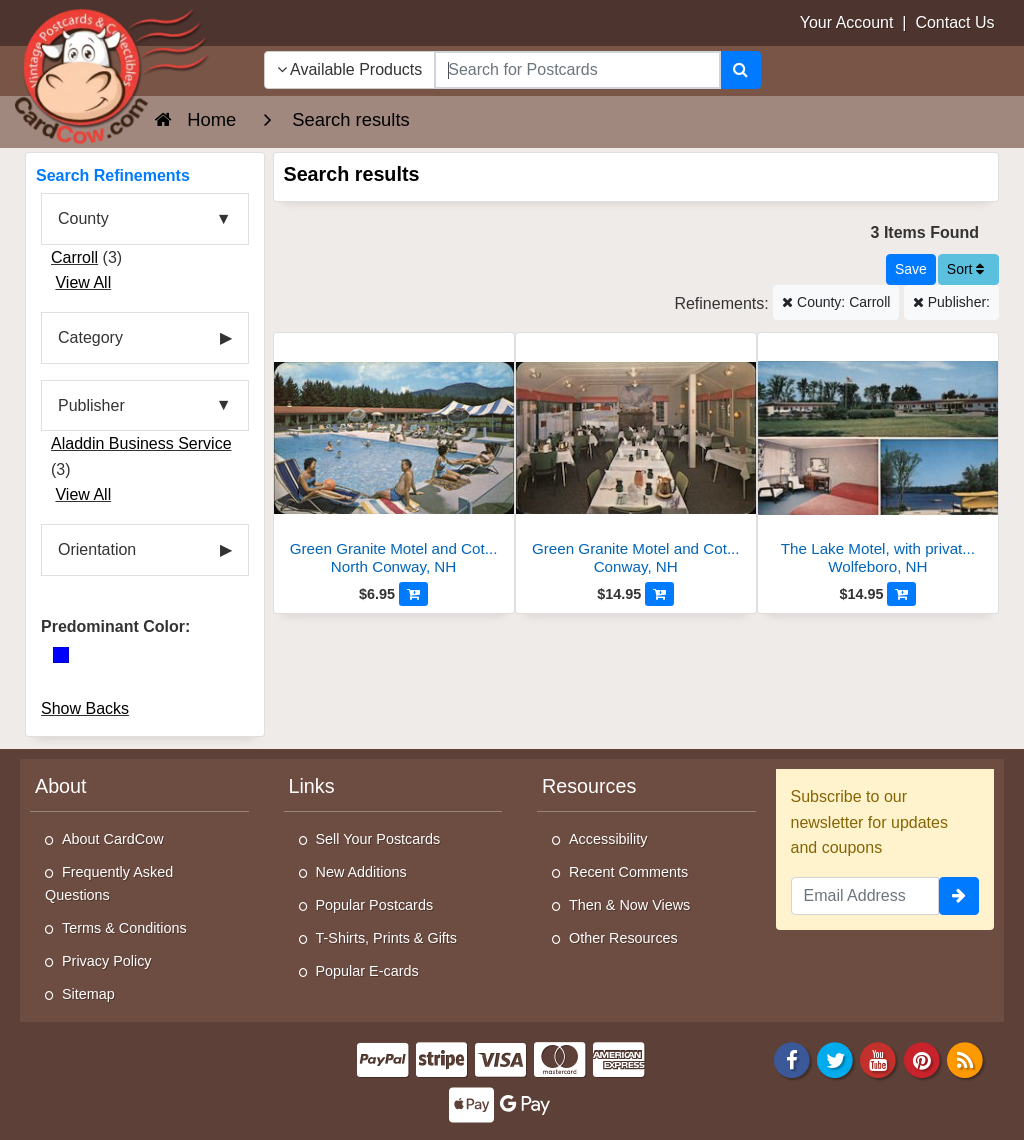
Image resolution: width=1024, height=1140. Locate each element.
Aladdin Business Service (141, 443)
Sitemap (88, 994)
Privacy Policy (107, 961)
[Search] (740, 70)
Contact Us (954, 22)
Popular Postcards (375, 905)
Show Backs (85, 708)
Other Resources (623, 938)
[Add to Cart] (413, 594)
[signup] (959, 896)
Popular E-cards (367, 971)
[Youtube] (879, 1058)
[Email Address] (865, 896)
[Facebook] (792, 1058)
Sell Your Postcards (378, 839)
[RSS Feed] (965, 1058)
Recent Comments (628, 872)
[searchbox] (577, 70)
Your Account (847, 22)
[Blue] (61, 655)
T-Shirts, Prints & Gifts (387, 938)
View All (83, 282)
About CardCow (113, 839)
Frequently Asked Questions (109, 883)
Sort (966, 269)
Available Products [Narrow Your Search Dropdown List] (350, 69)
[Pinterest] (922, 1058)
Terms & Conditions (124, 928)
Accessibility (608, 839)
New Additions (361, 872)
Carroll (74, 257)
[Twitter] (835, 1058)
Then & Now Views (629, 905)
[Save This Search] (911, 269)
